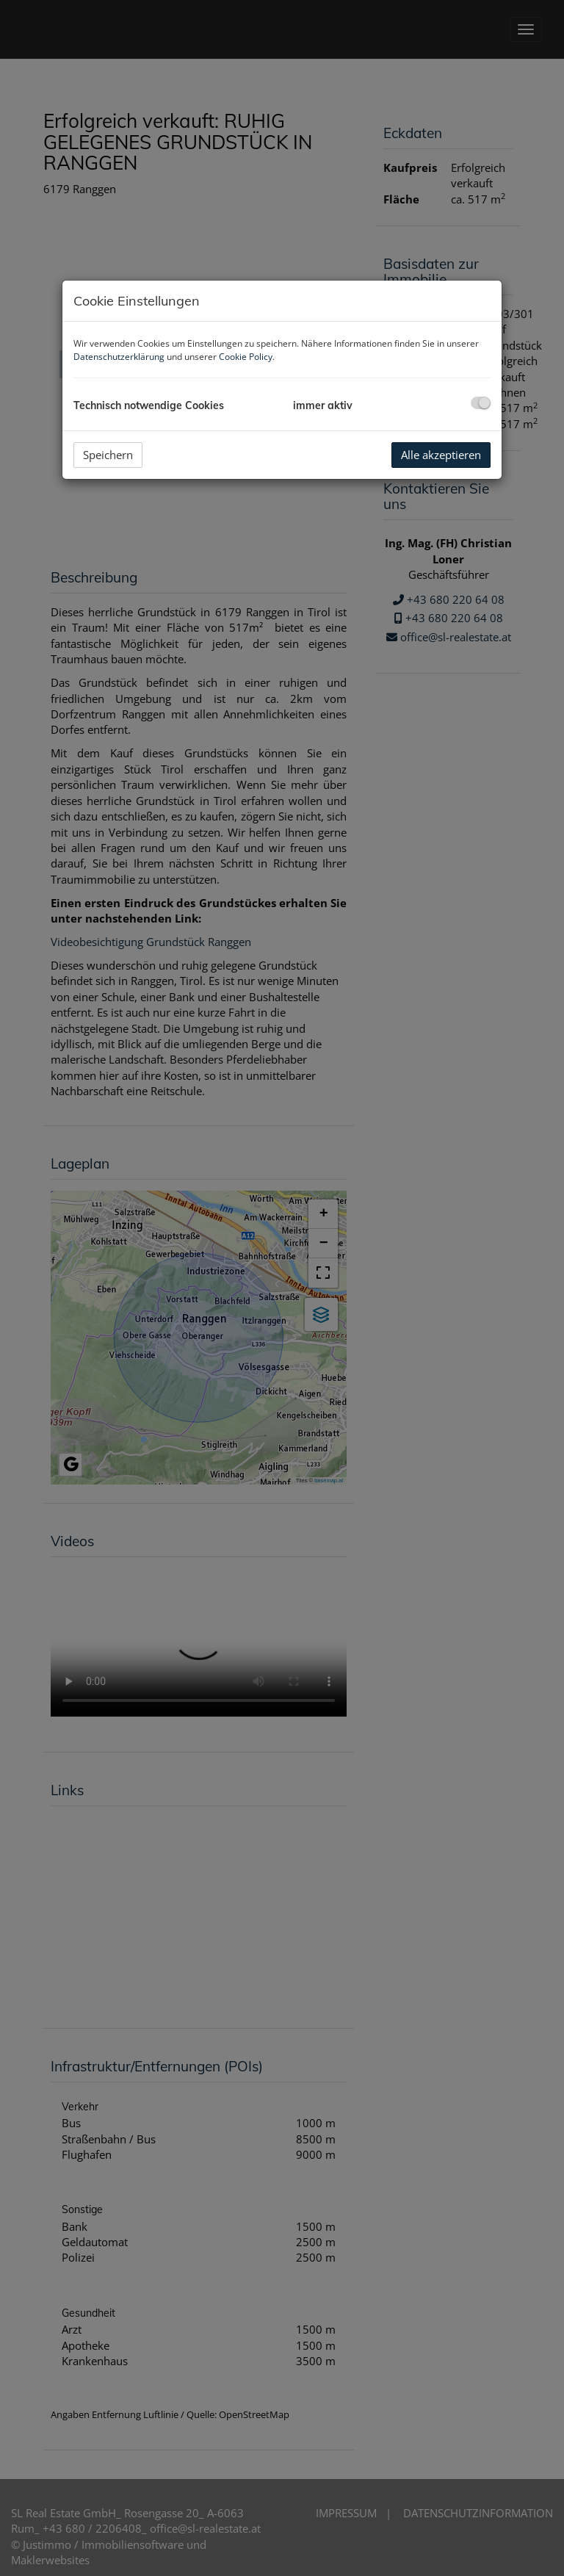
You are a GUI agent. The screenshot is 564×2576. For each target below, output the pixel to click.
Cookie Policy (245, 356)
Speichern (108, 454)
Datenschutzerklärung (118, 356)
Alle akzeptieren (441, 454)
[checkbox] (481, 403)
